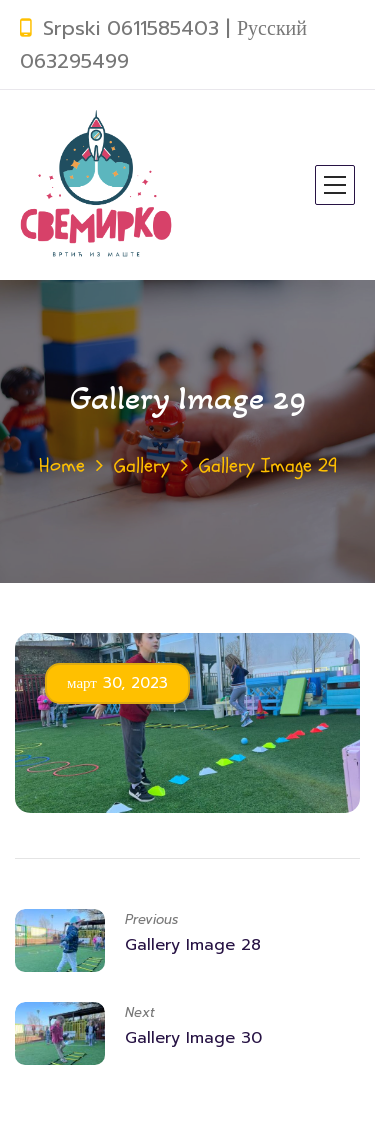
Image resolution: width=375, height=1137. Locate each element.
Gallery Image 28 (193, 945)
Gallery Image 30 (193, 1038)
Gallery (142, 465)
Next (140, 1012)
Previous (151, 919)
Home (62, 465)
